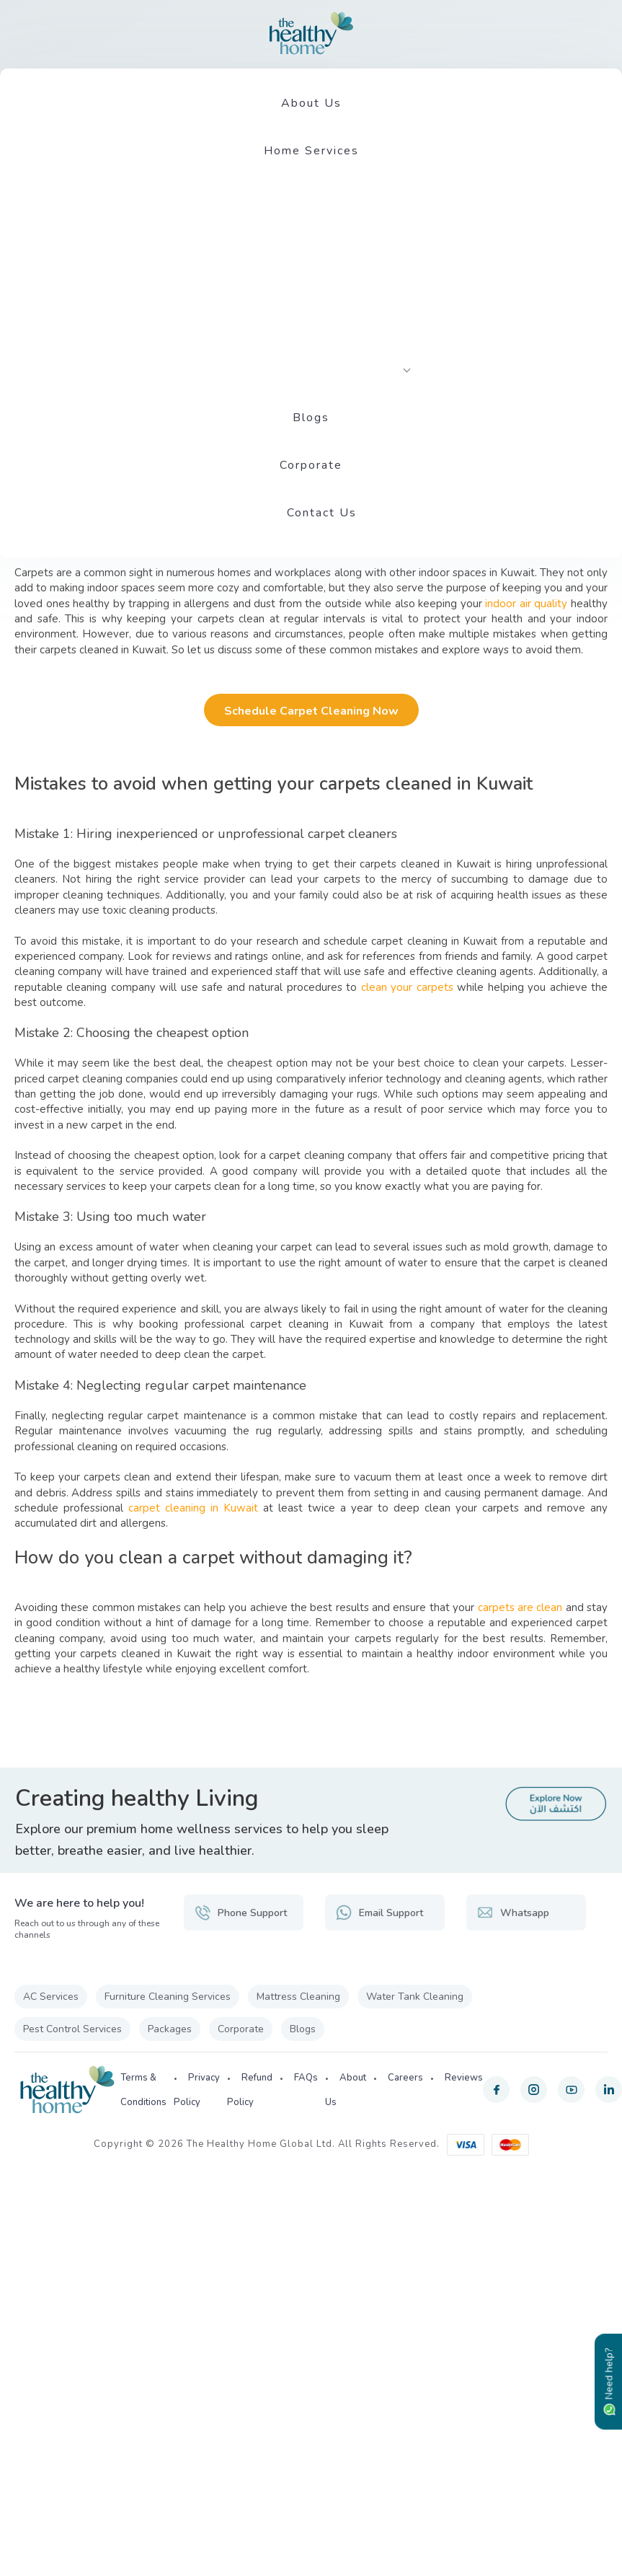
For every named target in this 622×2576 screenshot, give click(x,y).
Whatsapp (513, 1912)
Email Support (379, 1912)
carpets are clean (520, 1607)
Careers (405, 2077)
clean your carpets (407, 987)
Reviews (464, 2077)
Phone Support (241, 1912)
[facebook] (496, 2089)
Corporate (311, 465)
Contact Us (322, 513)
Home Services (311, 150)
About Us (311, 103)
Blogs (311, 417)
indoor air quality (526, 603)
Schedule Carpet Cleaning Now (311, 711)
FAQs (306, 2077)
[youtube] (571, 2089)
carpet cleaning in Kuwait (193, 1508)
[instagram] (533, 2089)
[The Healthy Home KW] (311, 33)
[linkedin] (608, 2089)
